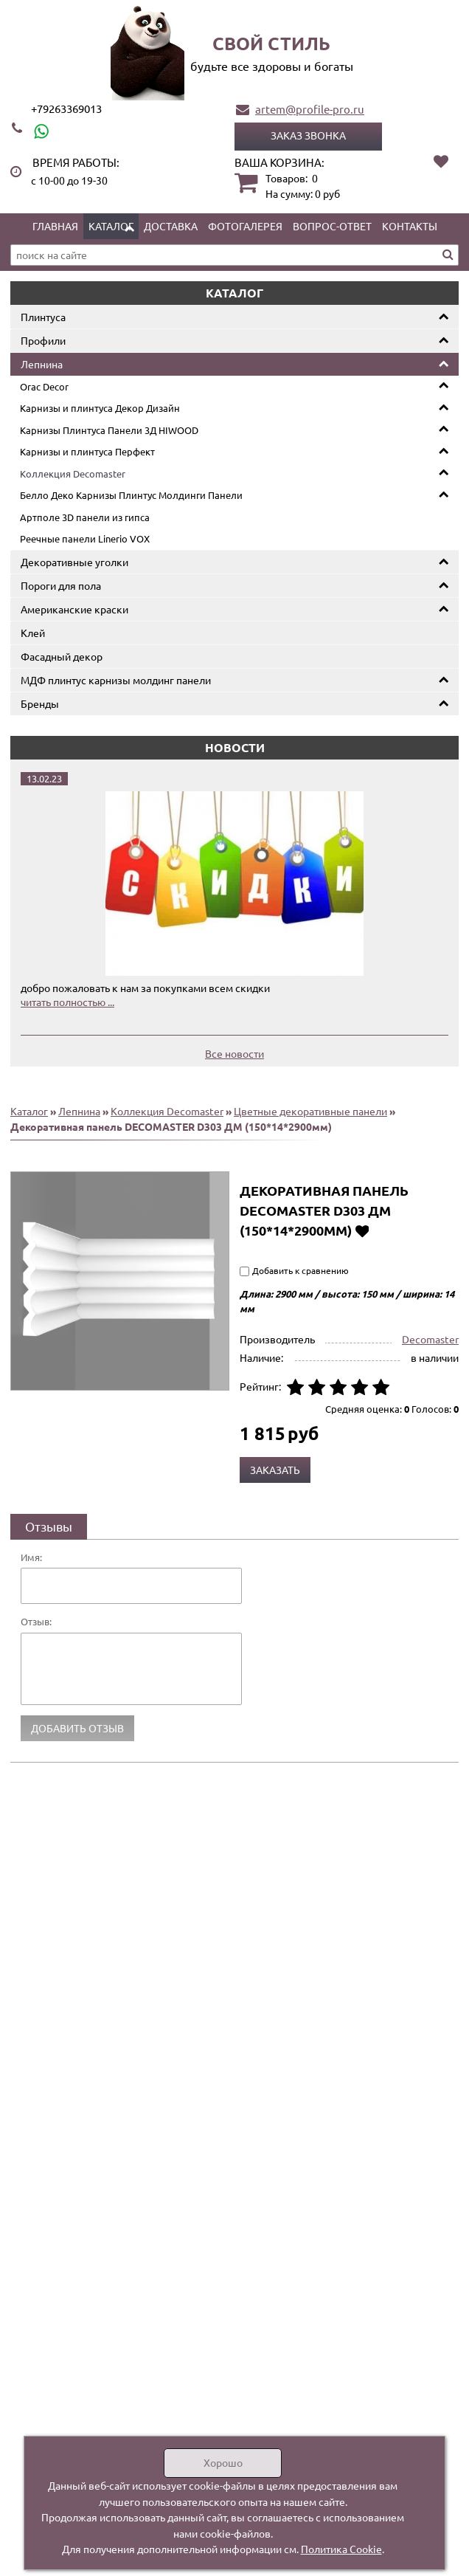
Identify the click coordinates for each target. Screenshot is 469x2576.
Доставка (171, 226)
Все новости (234, 1053)
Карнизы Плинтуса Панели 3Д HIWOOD (109, 430)
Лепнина (42, 364)
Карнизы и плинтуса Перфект (87, 451)
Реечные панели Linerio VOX (85, 538)
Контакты (409, 226)
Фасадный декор (62, 656)
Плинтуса (43, 316)
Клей (33, 632)
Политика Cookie (341, 2548)
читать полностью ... (67, 1001)
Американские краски (74, 609)
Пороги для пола (61, 585)
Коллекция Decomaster (72, 473)
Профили (43, 340)
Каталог (110, 226)
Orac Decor (44, 386)
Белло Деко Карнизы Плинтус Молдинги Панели (131, 495)
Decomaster (430, 1339)
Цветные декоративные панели (310, 1110)
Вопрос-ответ (332, 226)
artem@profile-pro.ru (309, 109)
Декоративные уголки (74, 561)
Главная (55, 226)
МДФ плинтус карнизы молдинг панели (116, 679)
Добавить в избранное (362, 1230)
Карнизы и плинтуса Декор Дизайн (100, 408)
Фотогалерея (245, 226)
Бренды (40, 703)
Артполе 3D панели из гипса (85, 517)
